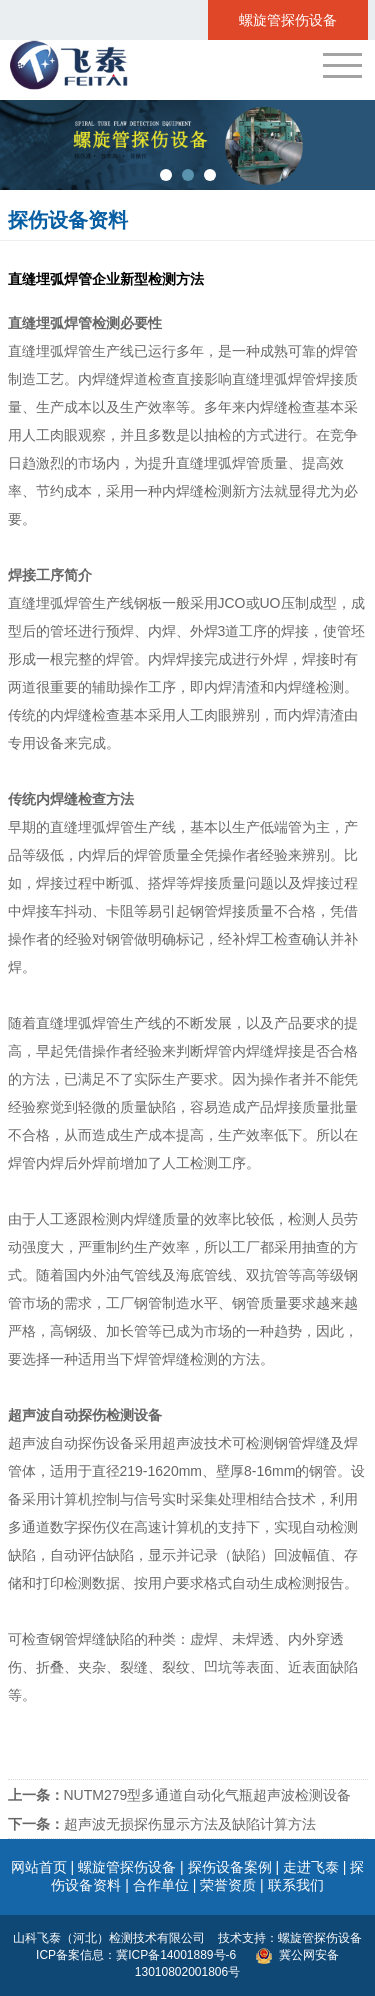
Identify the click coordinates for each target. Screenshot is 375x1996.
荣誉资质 (228, 1885)
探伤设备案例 (230, 1867)
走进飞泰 (311, 1867)
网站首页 (39, 1867)
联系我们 (296, 1885)
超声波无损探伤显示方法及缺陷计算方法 (162, 1824)
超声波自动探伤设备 (71, 1443)
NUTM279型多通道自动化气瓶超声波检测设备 (180, 1795)
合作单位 (161, 1885)
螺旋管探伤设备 (127, 1867)
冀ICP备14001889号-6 (177, 1955)
